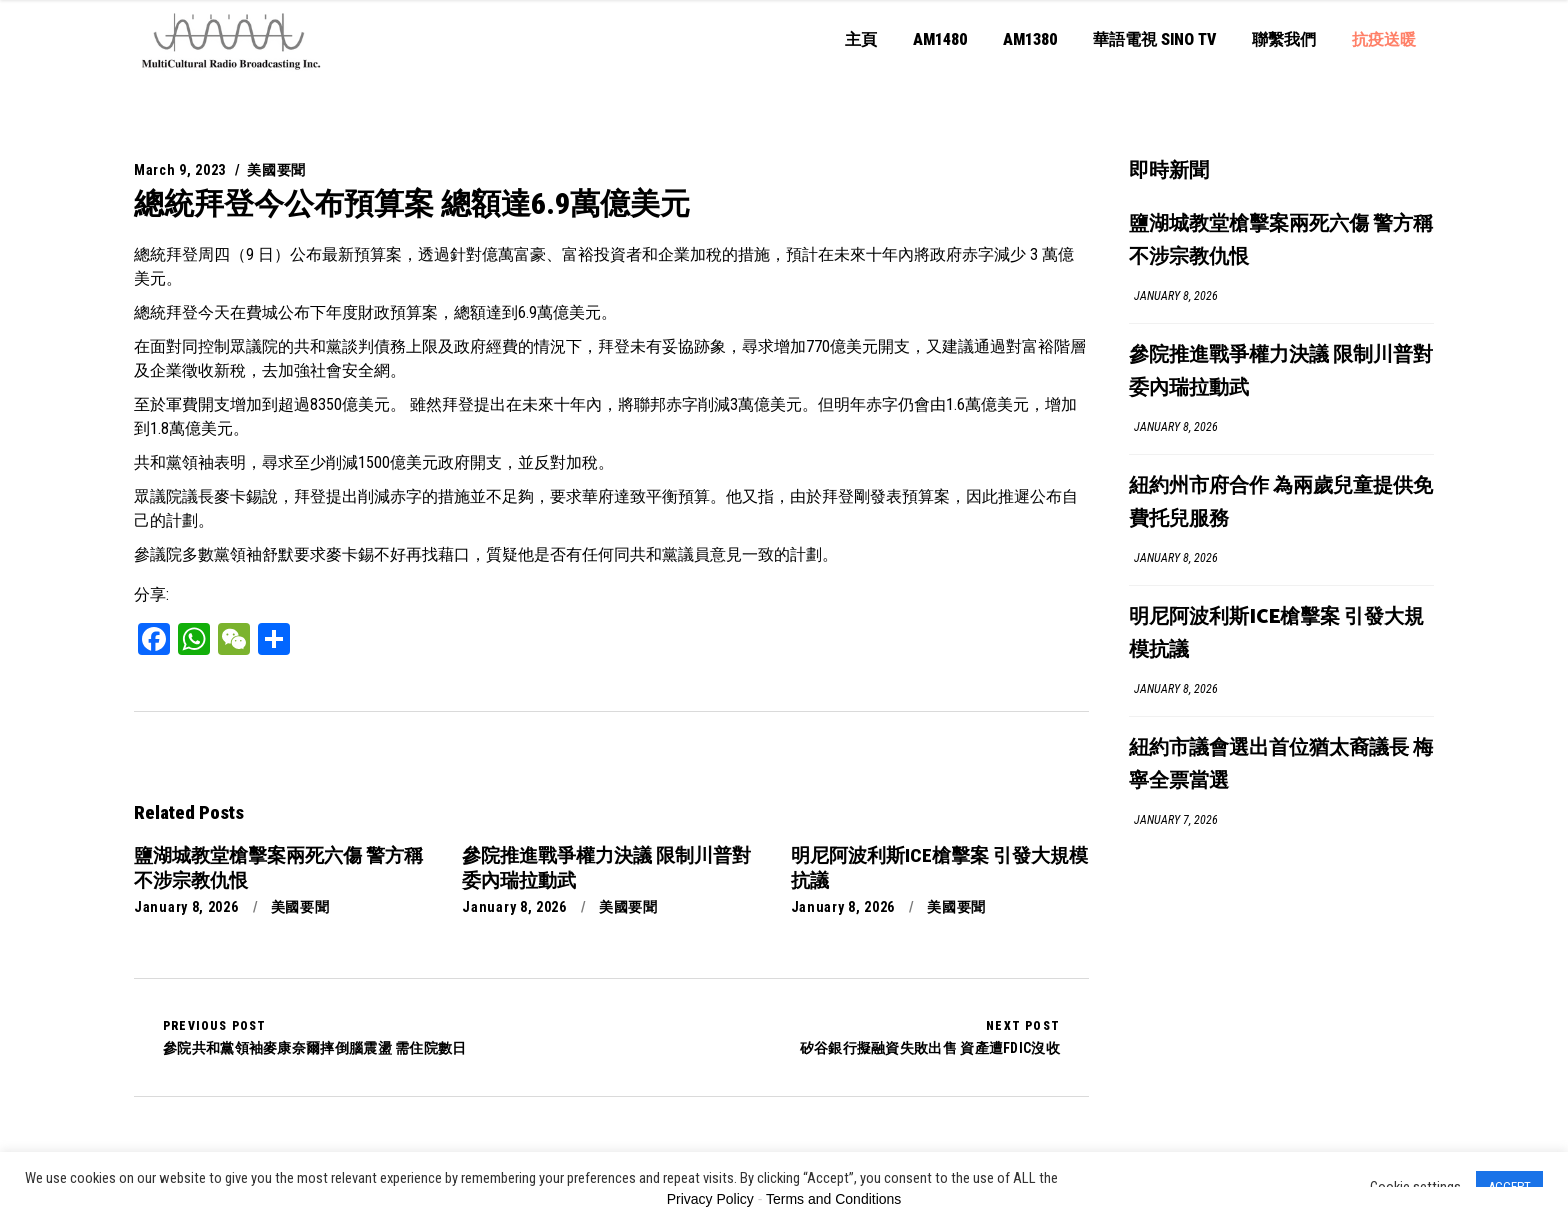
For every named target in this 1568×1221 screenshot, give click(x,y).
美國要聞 (276, 170)
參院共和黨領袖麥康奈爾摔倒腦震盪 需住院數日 (315, 1037)
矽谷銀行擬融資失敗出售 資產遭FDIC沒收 (930, 1037)
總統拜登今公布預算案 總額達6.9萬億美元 (412, 203)
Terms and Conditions (833, 1199)
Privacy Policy (710, 1199)
